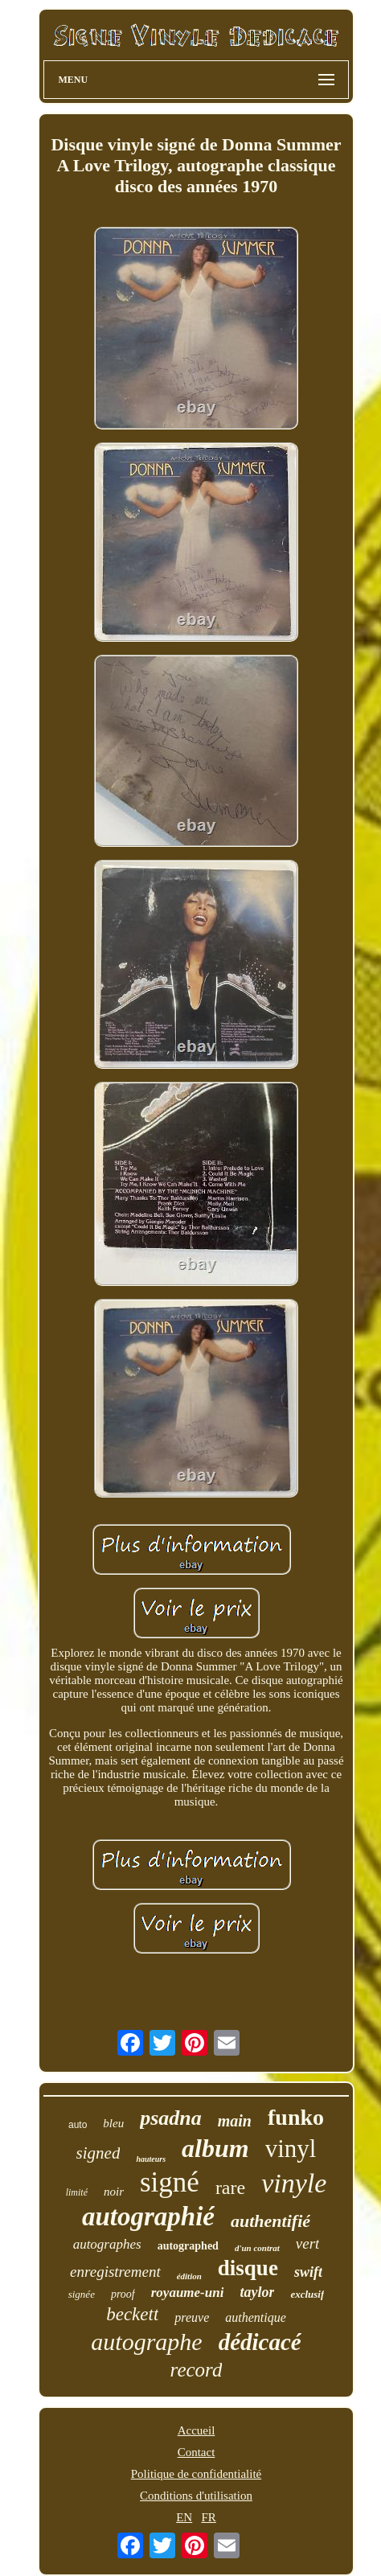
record (196, 2370)
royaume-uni (187, 2292)
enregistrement (115, 2271)
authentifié (270, 2221)
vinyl (291, 2148)
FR (208, 2517)
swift (308, 2272)
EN (184, 2517)
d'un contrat (257, 2248)
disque (248, 2268)
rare (230, 2187)
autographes (107, 2244)
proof (123, 2294)
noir (114, 2191)
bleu (113, 2123)
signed (98, 2153)
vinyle (293, 2183)
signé (169, 2182)
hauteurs (151, 2159)
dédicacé (260, 2342)
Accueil (196, 2430)
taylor (257, 2292)
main (235, 2121)
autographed (188, 2246)
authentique (255, 2317)
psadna (171, 2118)
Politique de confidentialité (196, 2473)
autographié (148, 2216)
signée (81, 2294)
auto (77, 2124)
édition (189, 2276)
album (215, 2148)
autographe (146, 2341)
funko (296, 2117)
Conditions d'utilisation (196, 2495)
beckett (132, 2314)
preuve (191, 2317)
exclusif (307, 2294)
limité (77, 2192)
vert (308, 2243)
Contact (196, 2452)
